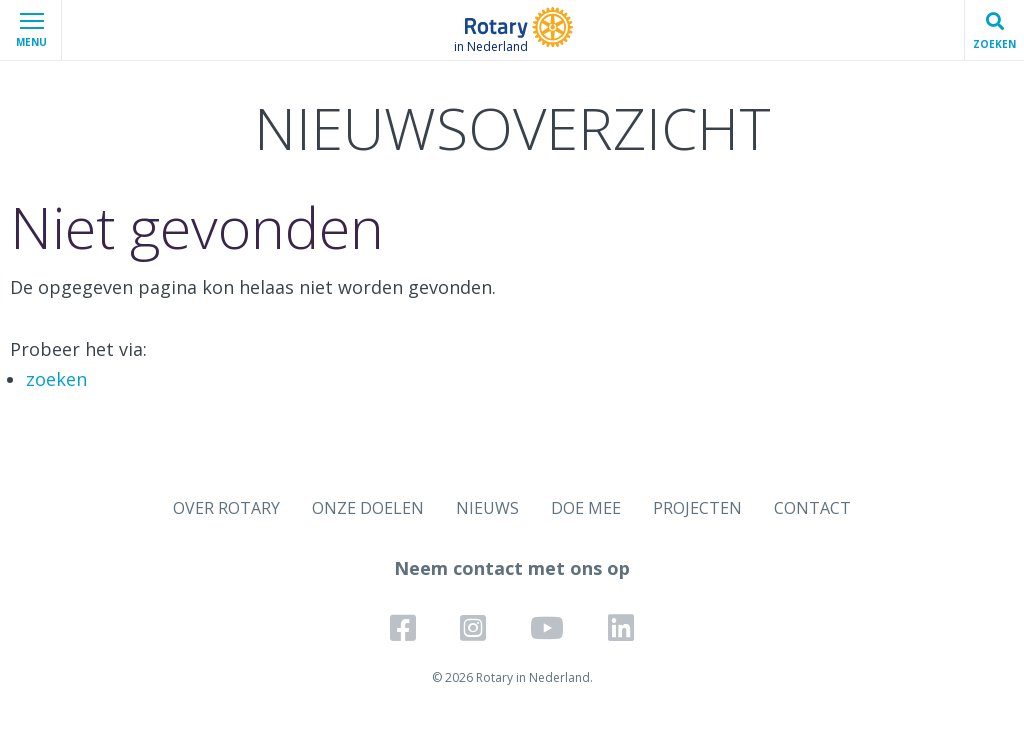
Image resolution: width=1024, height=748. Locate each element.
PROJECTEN (697, 508)
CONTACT (812, 508)
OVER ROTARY (226, 508)
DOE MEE (586, 508)
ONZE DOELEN (368, 508)
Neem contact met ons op (512, 568)
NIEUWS (487, 508)
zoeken (56, 379)
